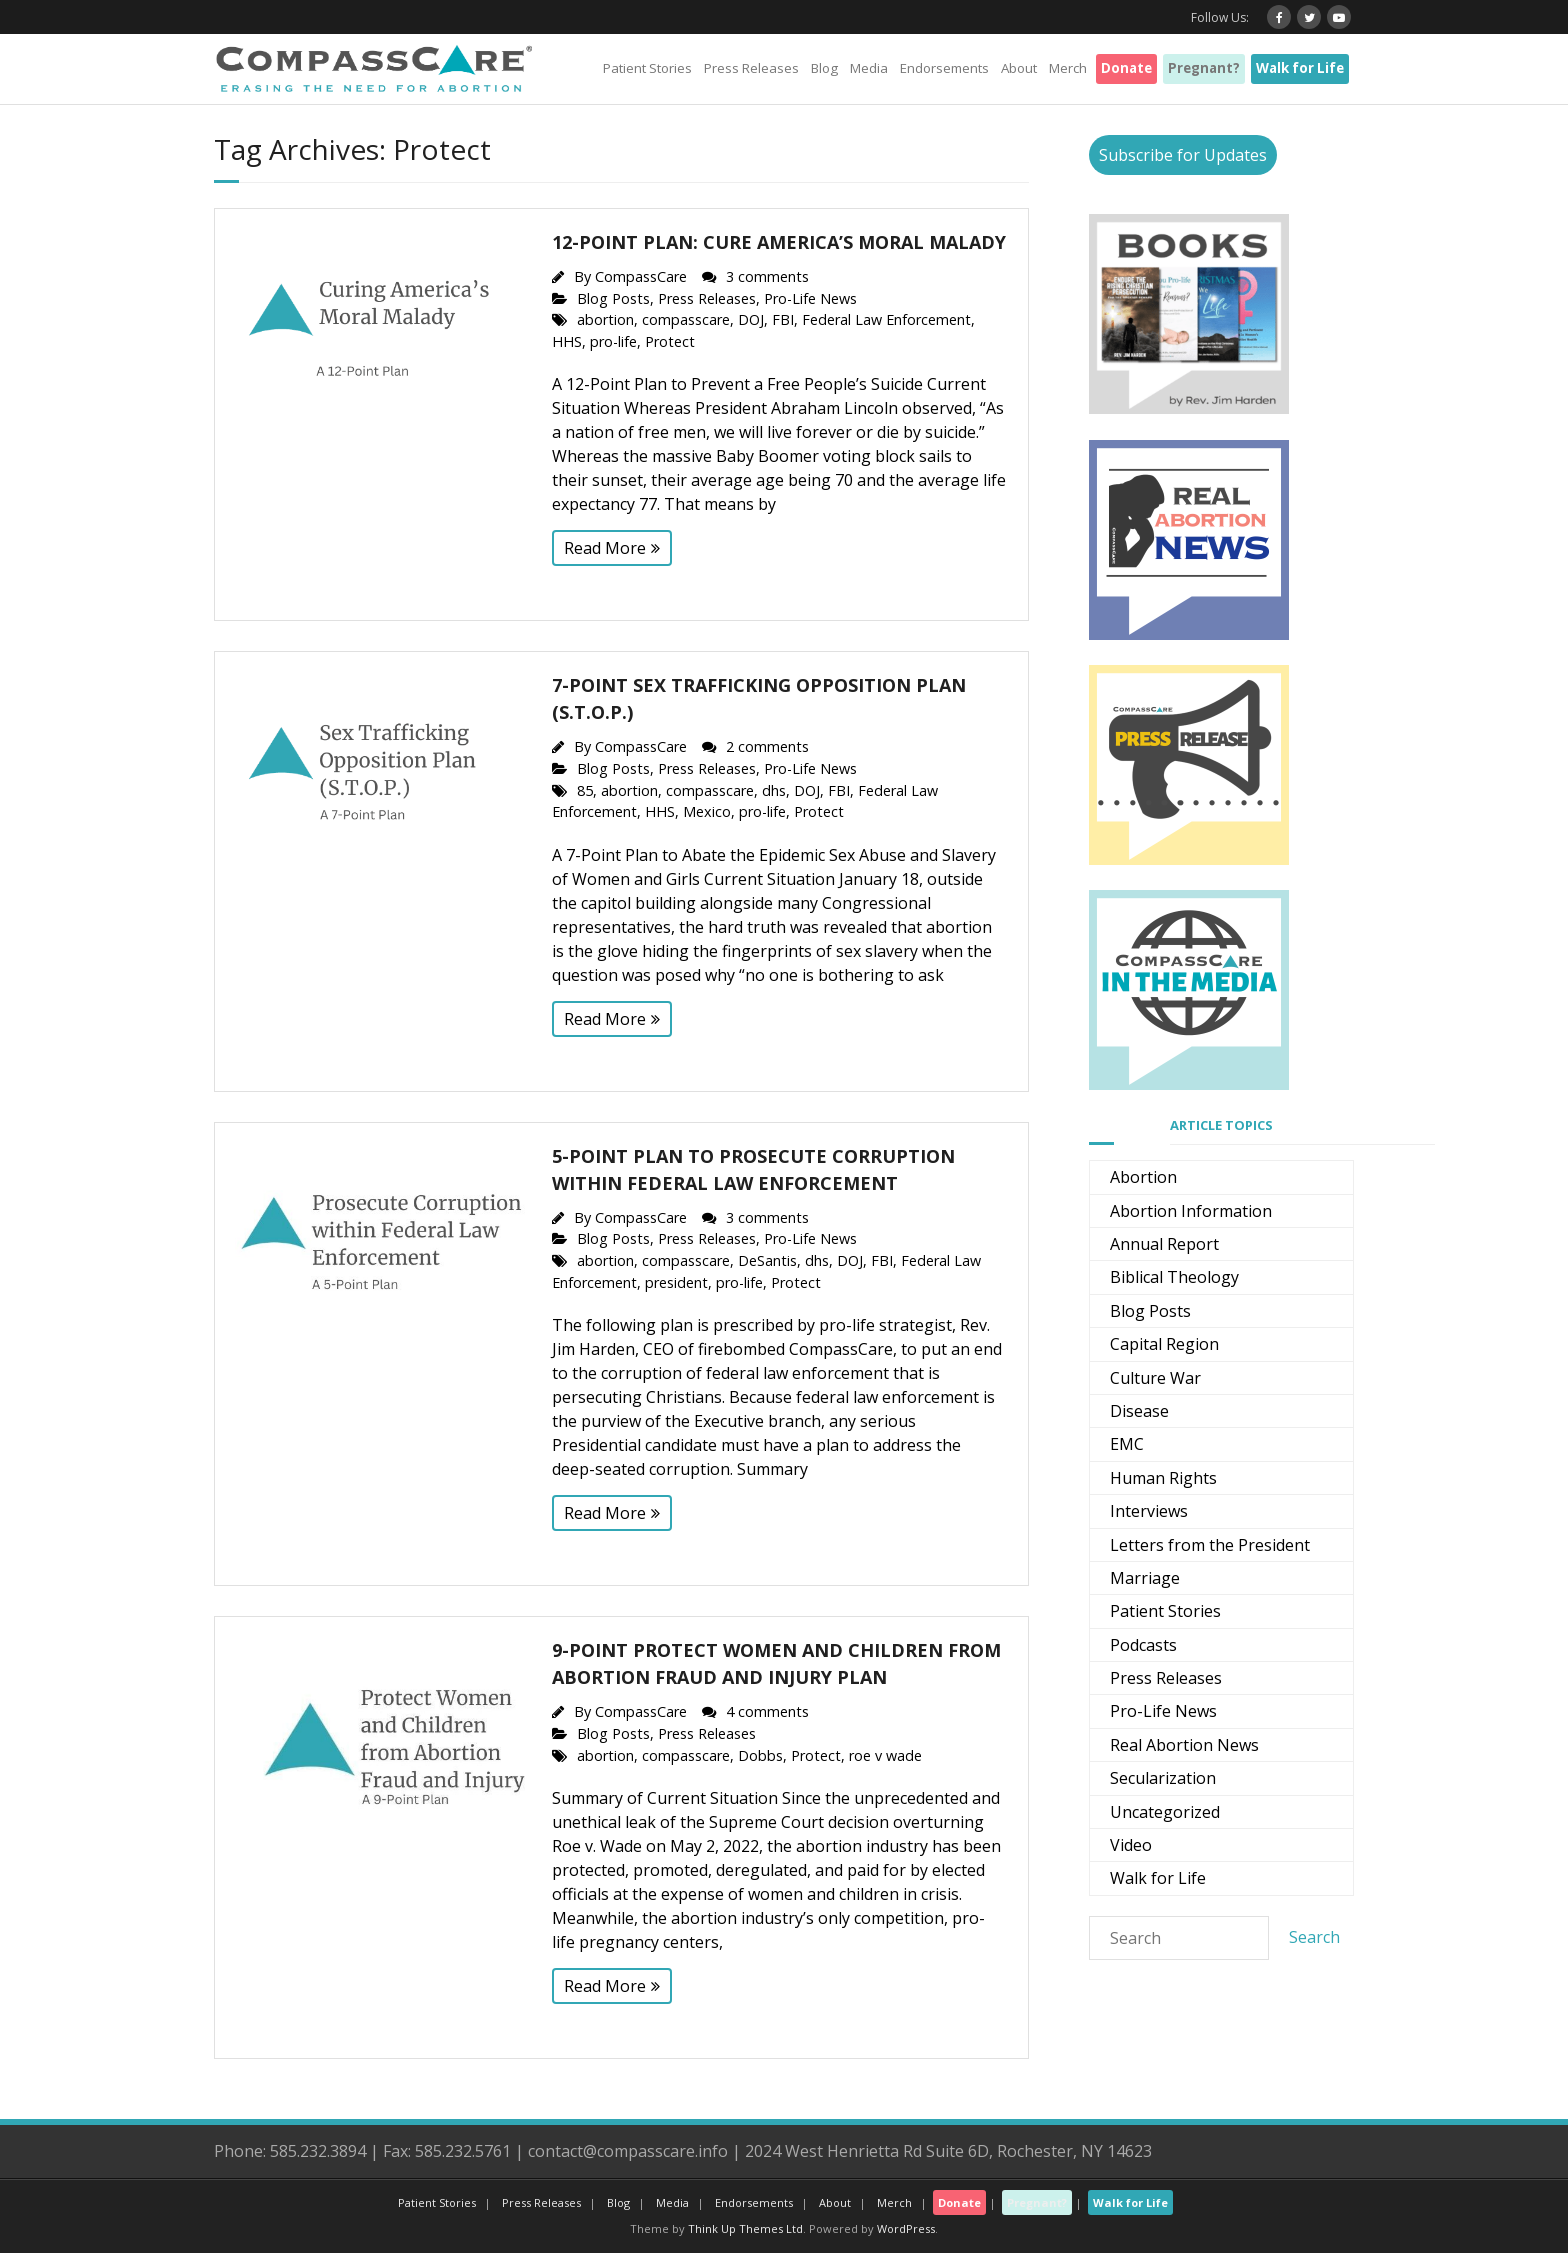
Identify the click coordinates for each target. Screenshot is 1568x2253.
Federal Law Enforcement (886, 319)
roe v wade (885, 1755)
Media (869, 68)
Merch (1068, 68)
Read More (605, 548)
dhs (774, 790)
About (1019, 68)
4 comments (767, 1711)
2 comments (767, 746)
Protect (670, 341)
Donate (1126, 68)
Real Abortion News (1184, 1745)
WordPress (906, 2228)
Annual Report (1164, 1244)
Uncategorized (1165, 1812)
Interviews (1149, 1511)
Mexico (707, 811)
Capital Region (1164, 1344)
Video (1131, 1845)
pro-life (613, 341)
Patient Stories (647, 68)
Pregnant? (1204, 68)
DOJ (751, 319)
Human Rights (1163, 1478)
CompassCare (641, 276)
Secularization (1163, 1778)
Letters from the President (1210, 1545)
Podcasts (1143, 1645)
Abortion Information (1191, 1211)
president (676, 1282)
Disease (1139, 1411)
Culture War (1155, 1378)
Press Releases (751, 68)
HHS (567, 341)
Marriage (1145, 1578)
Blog (824, 68)
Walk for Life (1300, 68)
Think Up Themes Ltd (745, 2228)
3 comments (767, 276)
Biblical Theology (1174, 1277)
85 (585, 790)
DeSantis (767, 1260)
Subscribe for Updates (1183, 155)
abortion (605, 319)
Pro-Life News (810, 298)
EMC (1127, 1444)
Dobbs (760, 1755)
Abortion (1143, 1177)
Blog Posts (613, 298)
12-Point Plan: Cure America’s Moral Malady (779, 242)
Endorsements (944, 68)
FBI (783, 319)
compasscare (686, 319)
